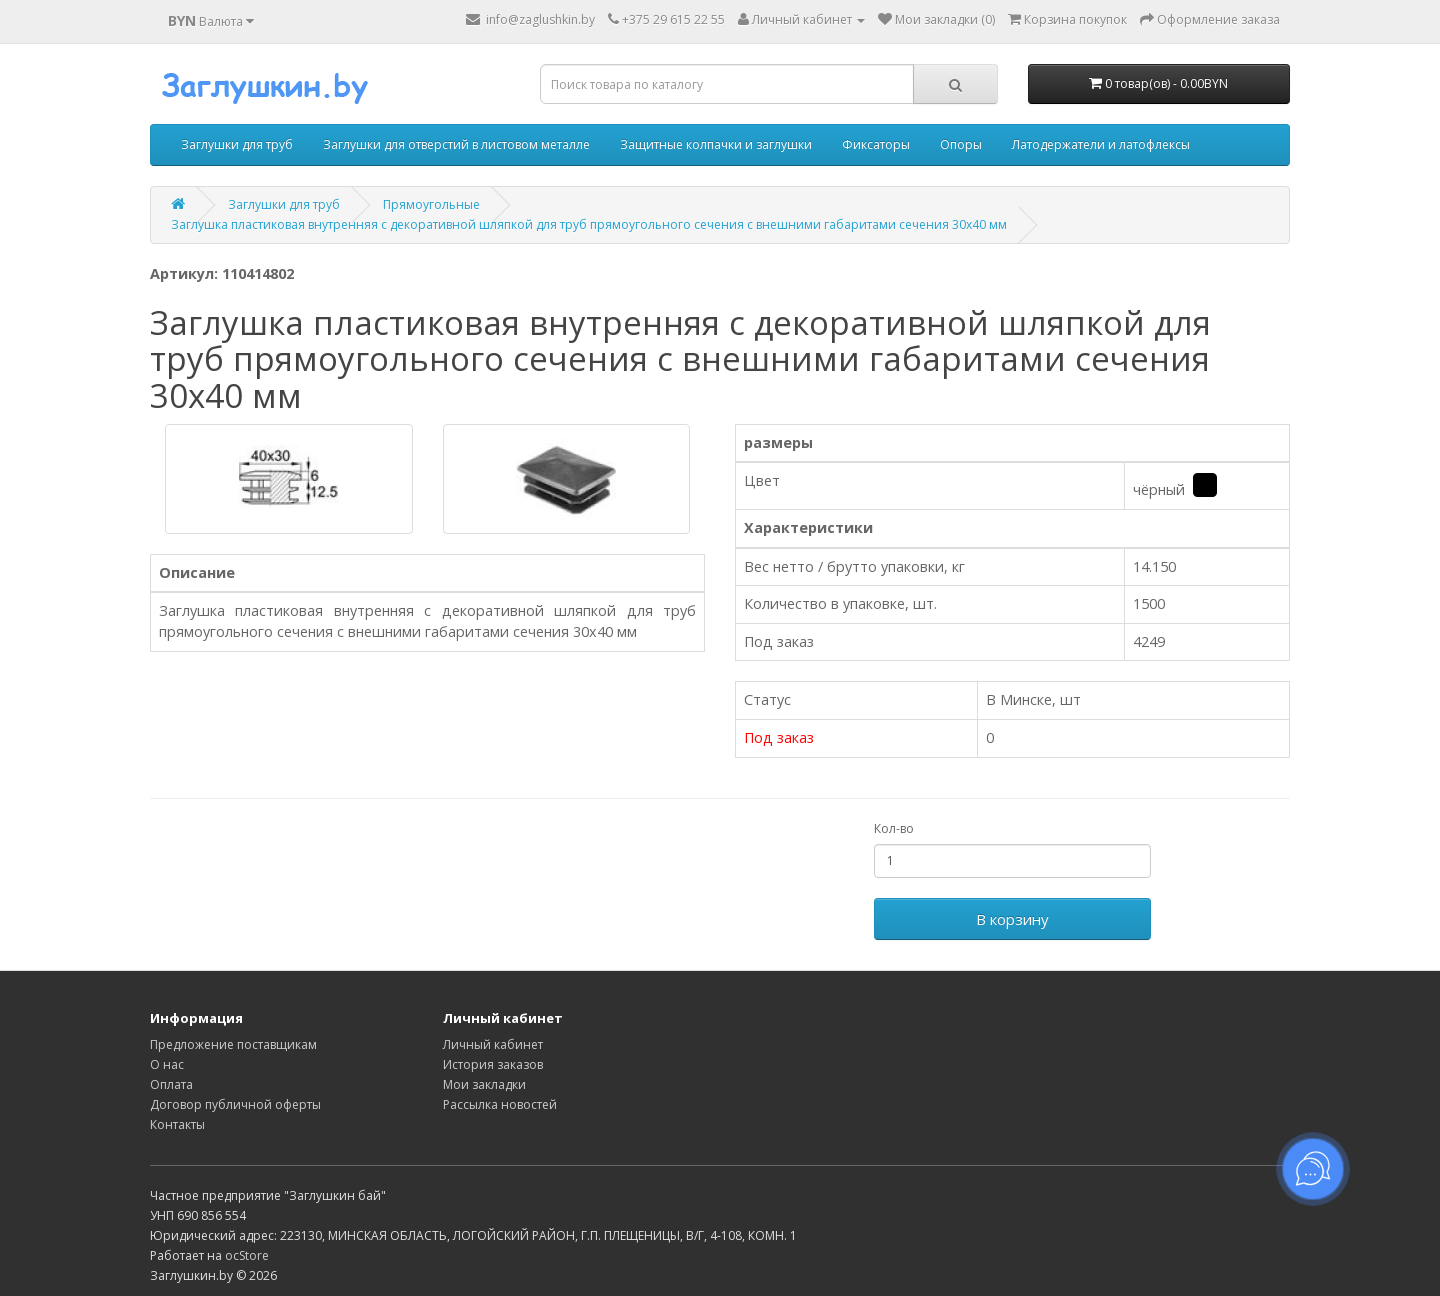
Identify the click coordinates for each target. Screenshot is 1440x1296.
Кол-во (894, 828)
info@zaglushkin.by (530, 19)
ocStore (247, 1255)
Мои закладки (484, 1084)
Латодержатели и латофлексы (1101, 144)
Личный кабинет (493, 1044)
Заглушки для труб (237, 144)
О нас (167, 1064)
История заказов (493, 1064)
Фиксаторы (876, 144)
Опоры (961, 144)
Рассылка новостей (500, 1104)
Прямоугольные (431, 204)
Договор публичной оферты (235, 1104)
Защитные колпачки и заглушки (716, 144)
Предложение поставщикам (233, 1044)
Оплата (171, 1084)
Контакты (177, 1124)
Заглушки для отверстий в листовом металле (456, 144)
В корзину (1012, 919)
